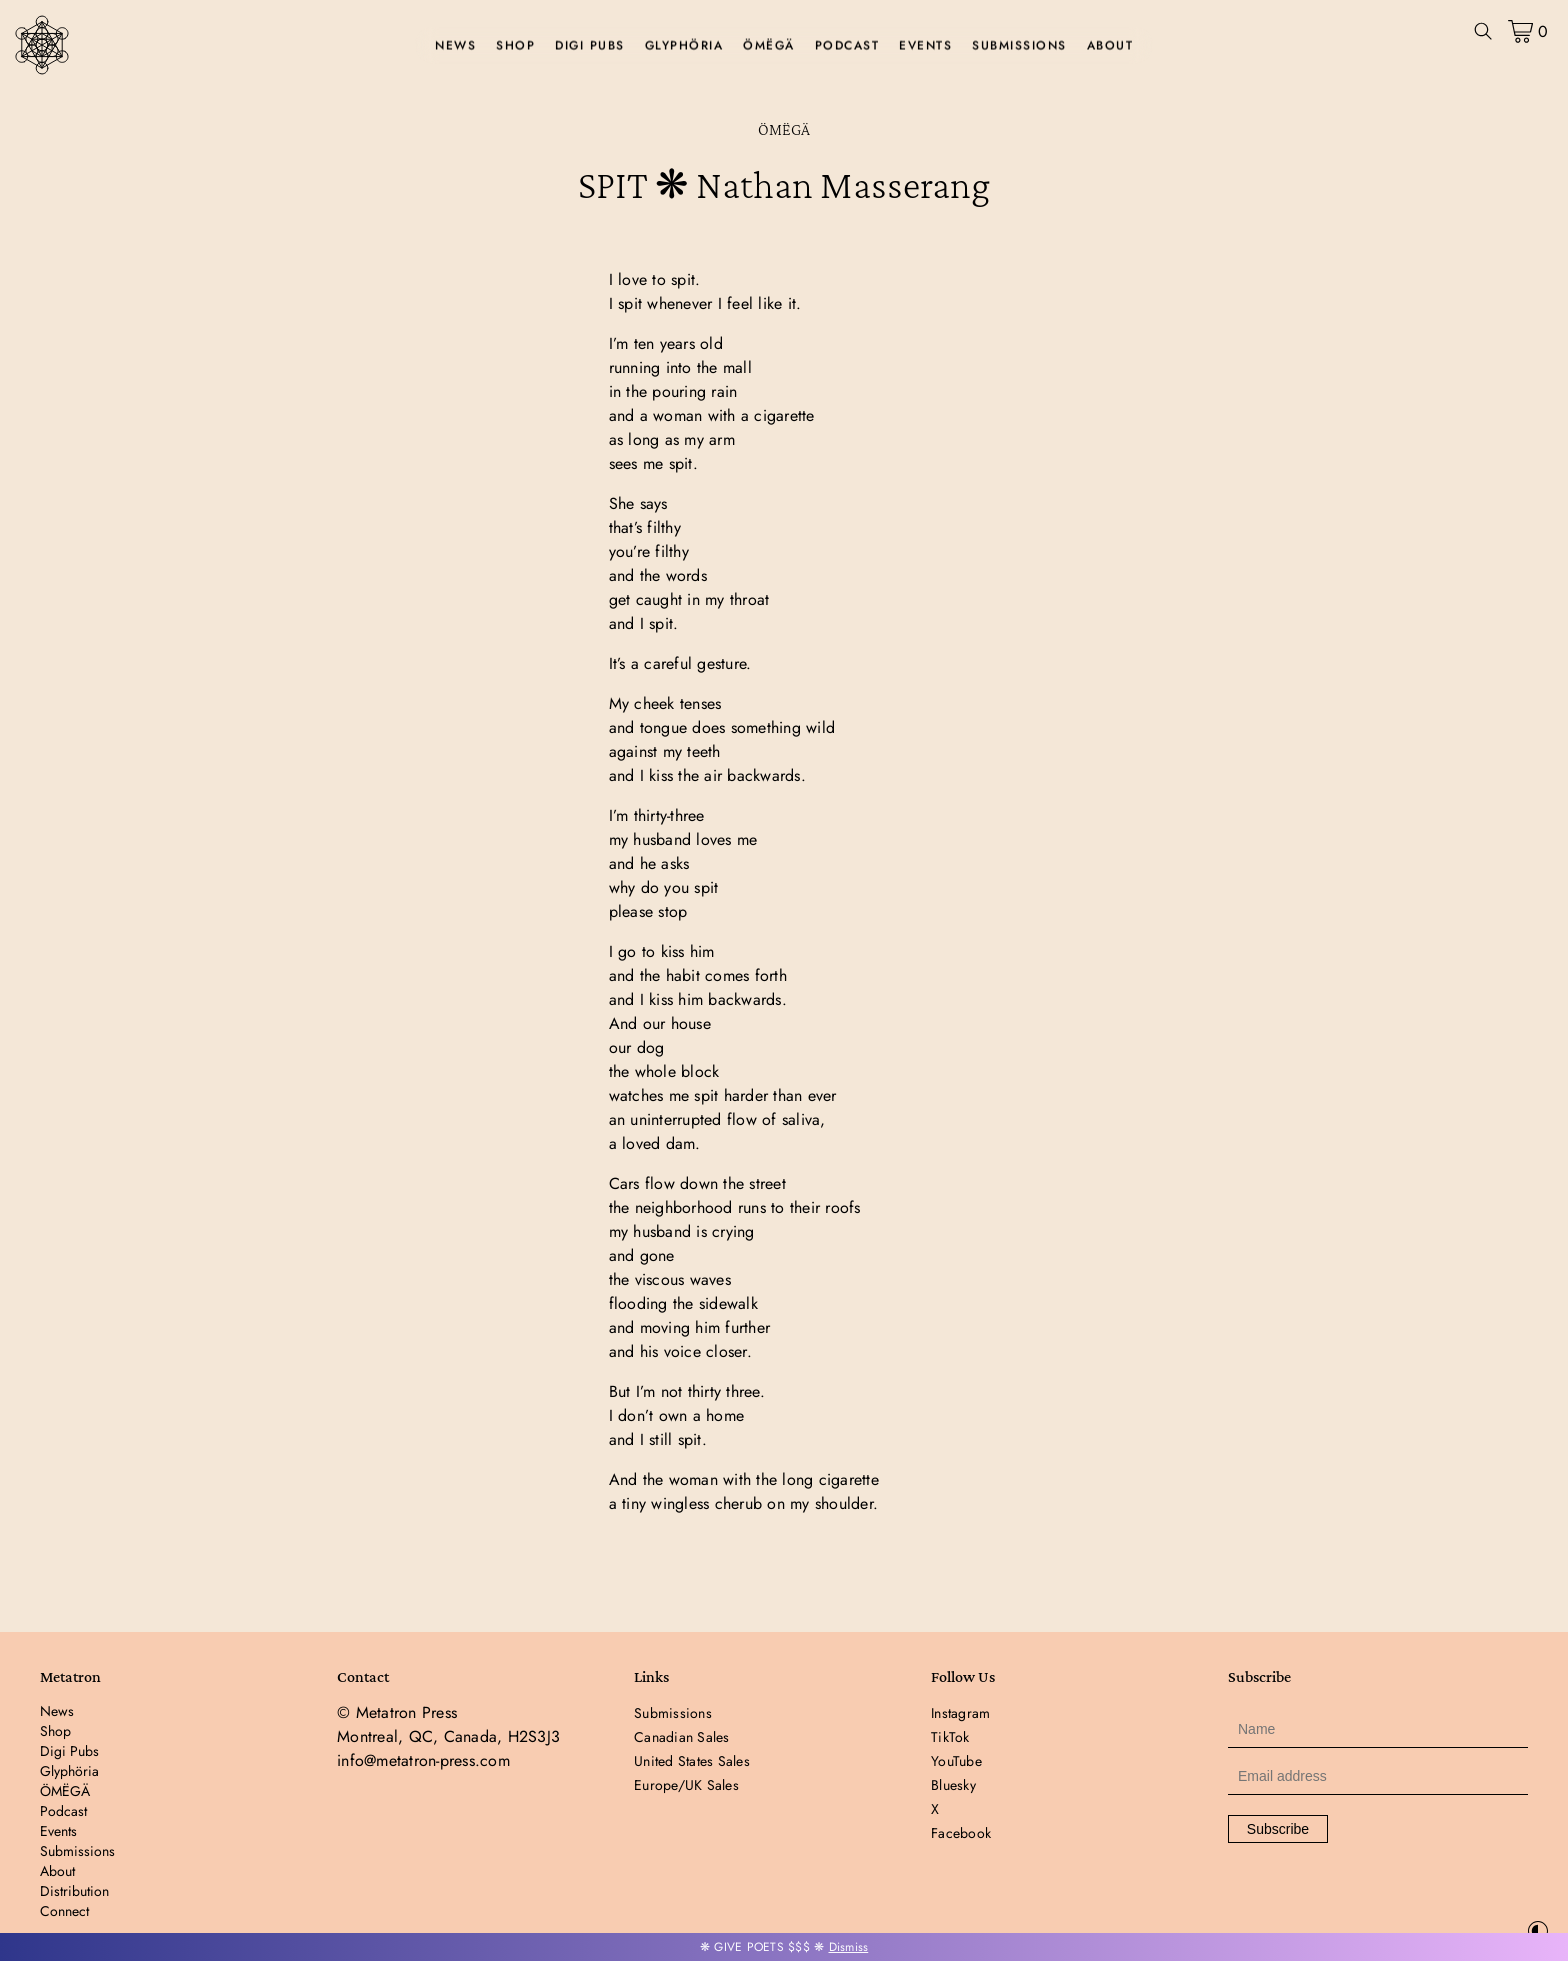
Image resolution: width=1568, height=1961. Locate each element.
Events (925, 46)
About (1110, 46)
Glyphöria (684, 46)
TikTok (950, 1737)
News (455, 46)
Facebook (961, 1833)
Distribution (74, 1891)
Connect (64, 1911)
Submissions (1019, 46)
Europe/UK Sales (686, 1785)
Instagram (960, 1713)
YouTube (956, 1761)
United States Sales (692, 1761)
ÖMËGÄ (769, 46)
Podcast (847, 46)
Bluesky (953, 1785)
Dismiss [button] (849, 1947)
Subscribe (1278, 1829)
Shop (515, 46)
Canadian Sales (682, 1737)
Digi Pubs (590, 46)
